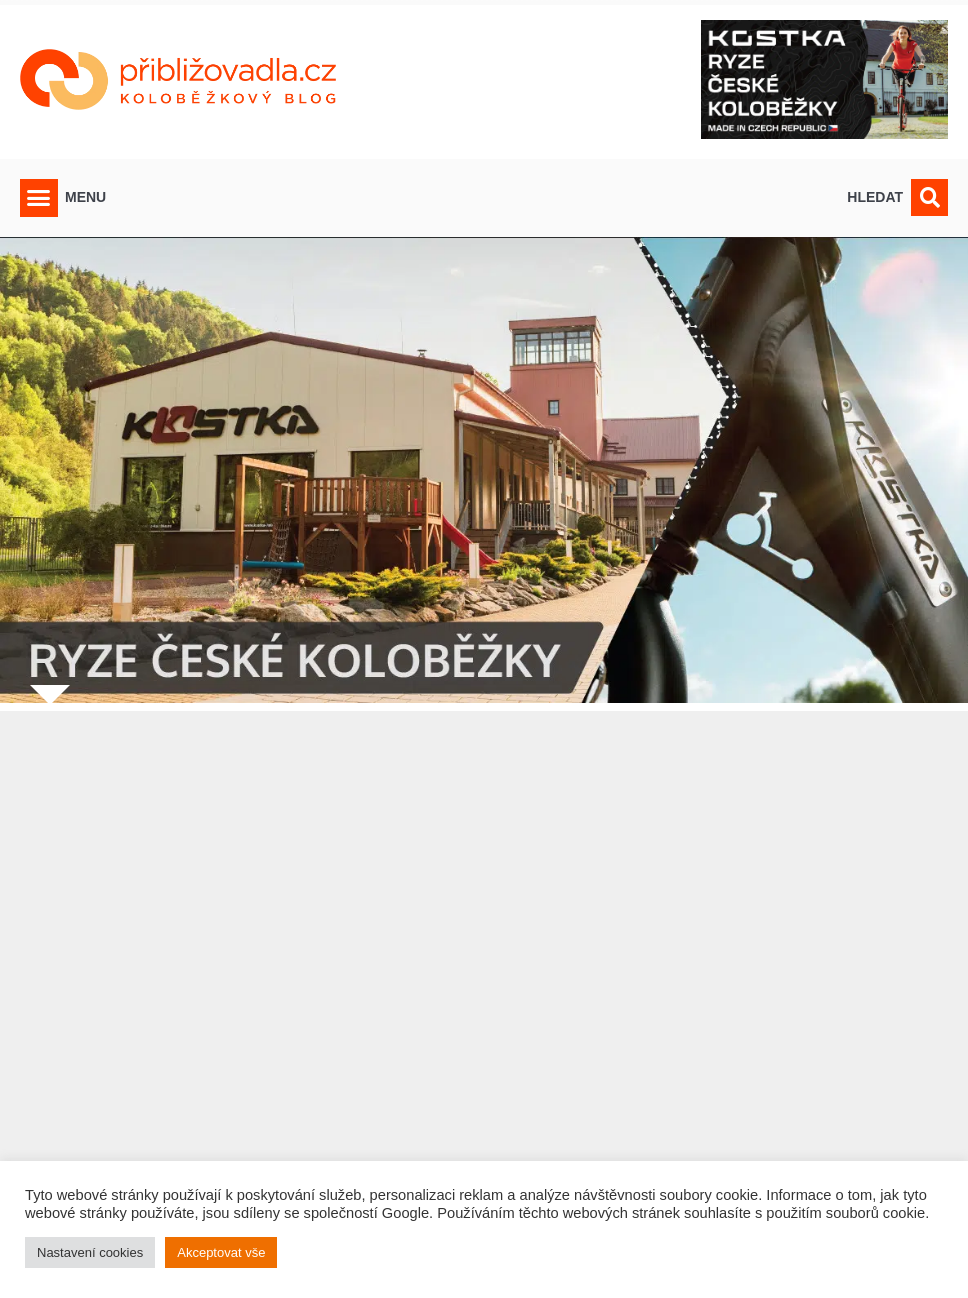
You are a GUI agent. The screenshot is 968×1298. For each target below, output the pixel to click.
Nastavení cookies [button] (90, 1252)
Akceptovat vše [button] (221, 1252)
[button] (39, 198)
